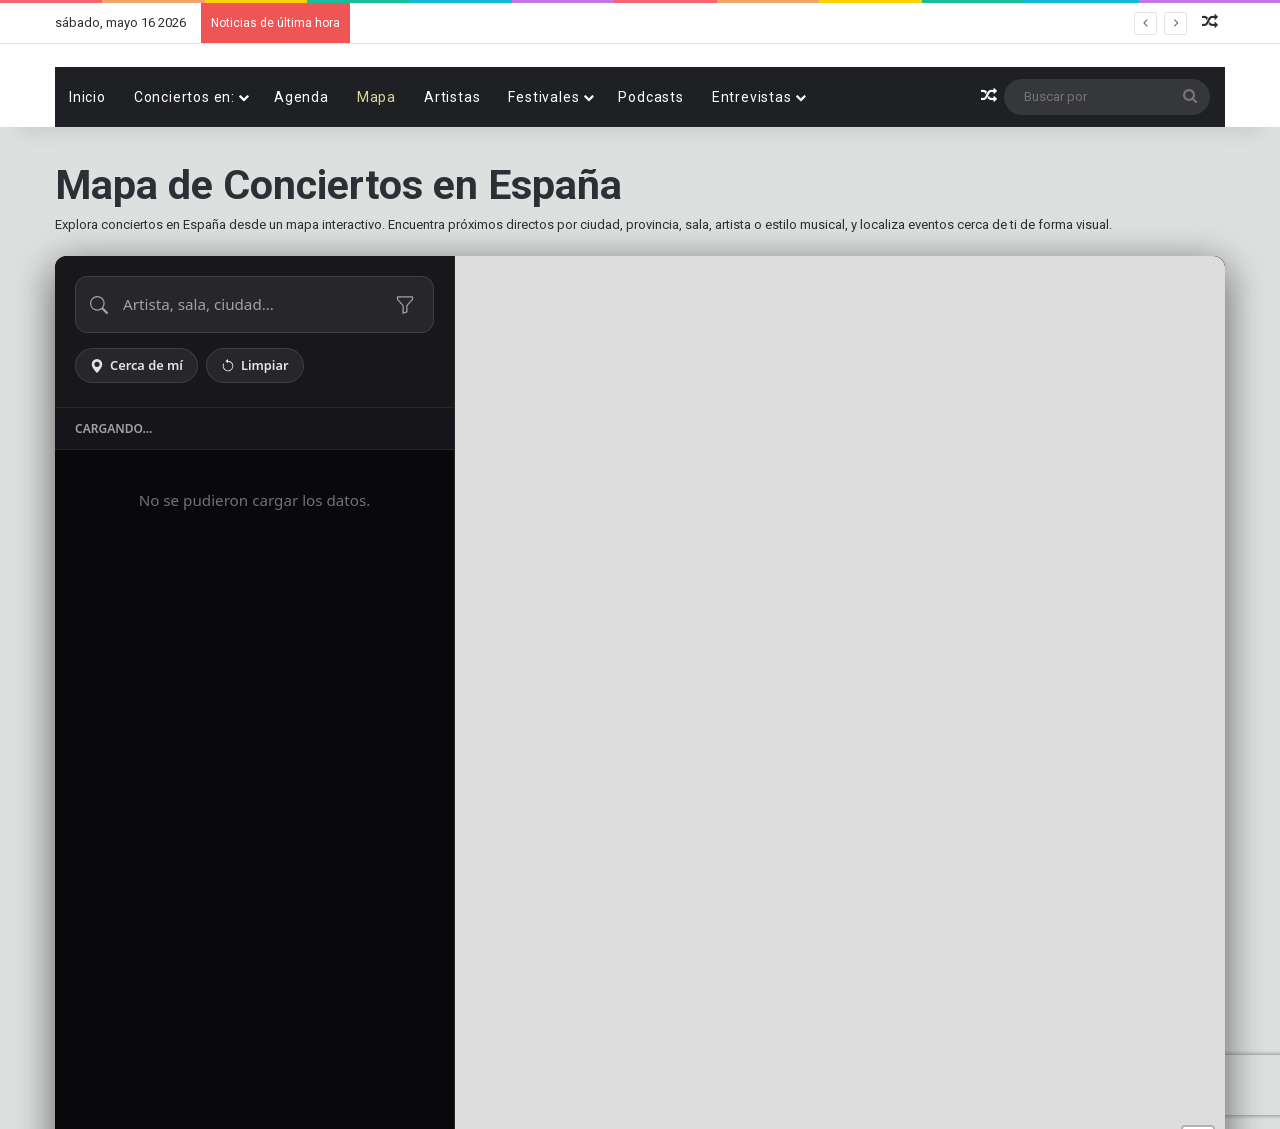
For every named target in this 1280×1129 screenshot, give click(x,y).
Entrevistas (752, 166)
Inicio (87, 166)
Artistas (452, 166)
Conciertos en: (184, 166)
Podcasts (650, 166)
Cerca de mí (136, 434)
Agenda (301, 166)
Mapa (376, 166)
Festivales (543, 166)
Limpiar (255, 434)
